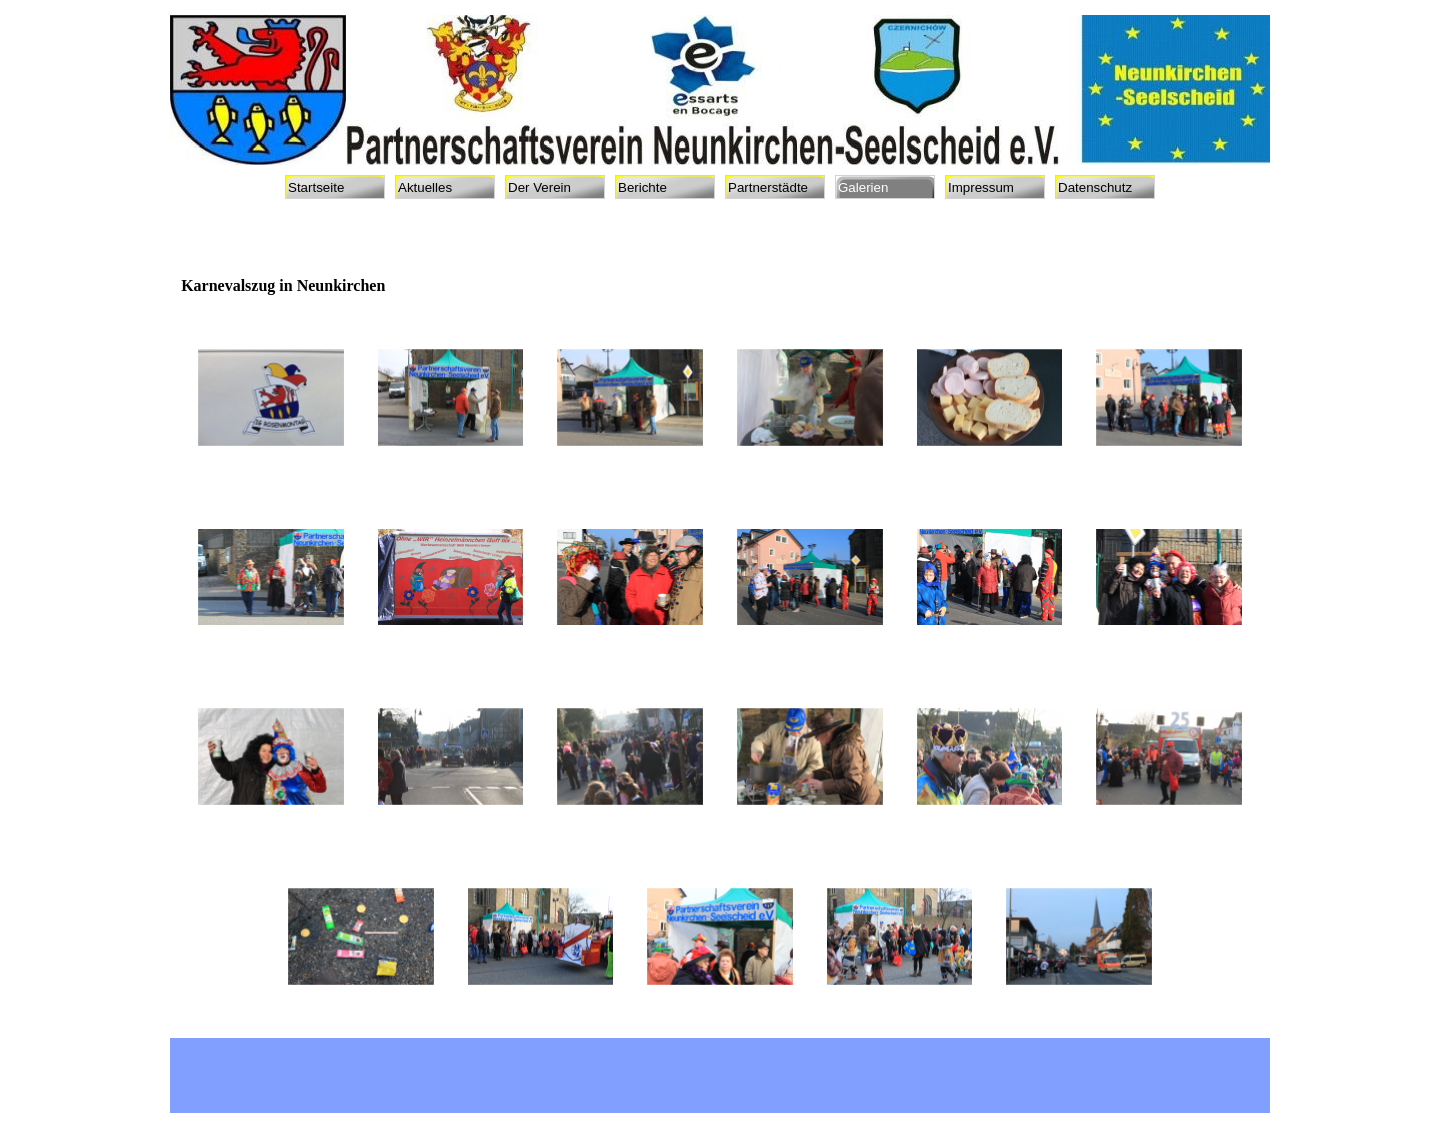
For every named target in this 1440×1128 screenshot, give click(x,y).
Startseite (316, 187)
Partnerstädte (768, 187)
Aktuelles (425, 187)
